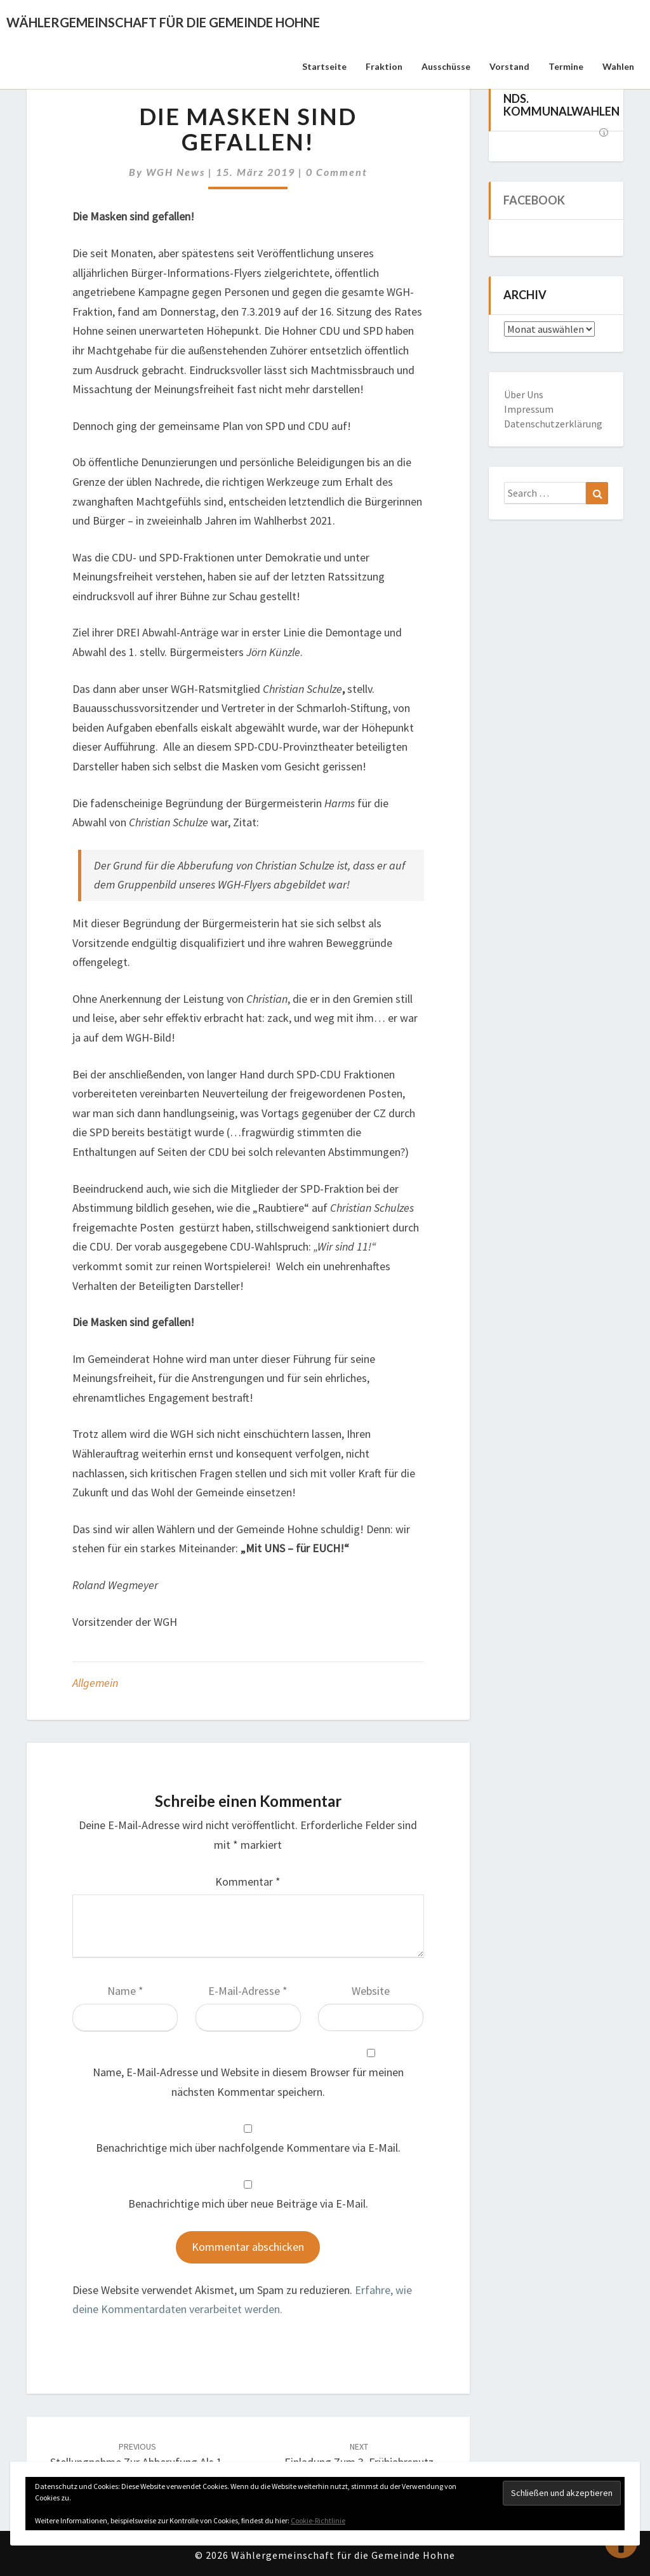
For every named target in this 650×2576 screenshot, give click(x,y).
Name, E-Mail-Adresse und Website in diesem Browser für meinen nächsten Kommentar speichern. (248, 2082)
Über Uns (523, 394)
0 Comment (337, 172)
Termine (565, 66)
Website (371, 1990)
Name (125, 1990)
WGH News (175, 172)
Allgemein (95, 1682)
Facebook (534, 200)
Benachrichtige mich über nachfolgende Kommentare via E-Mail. (248, 2147)
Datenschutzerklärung (553, 423)
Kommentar (248, 1881)
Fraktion (384, 66)
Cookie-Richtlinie (318, 2520)
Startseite (324, 66)
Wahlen (618, 66)
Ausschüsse (445, 66)
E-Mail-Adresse (248, 1990)
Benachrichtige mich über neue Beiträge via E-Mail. (248, 2203)
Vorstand (509, 66)
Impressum (529, 409)
